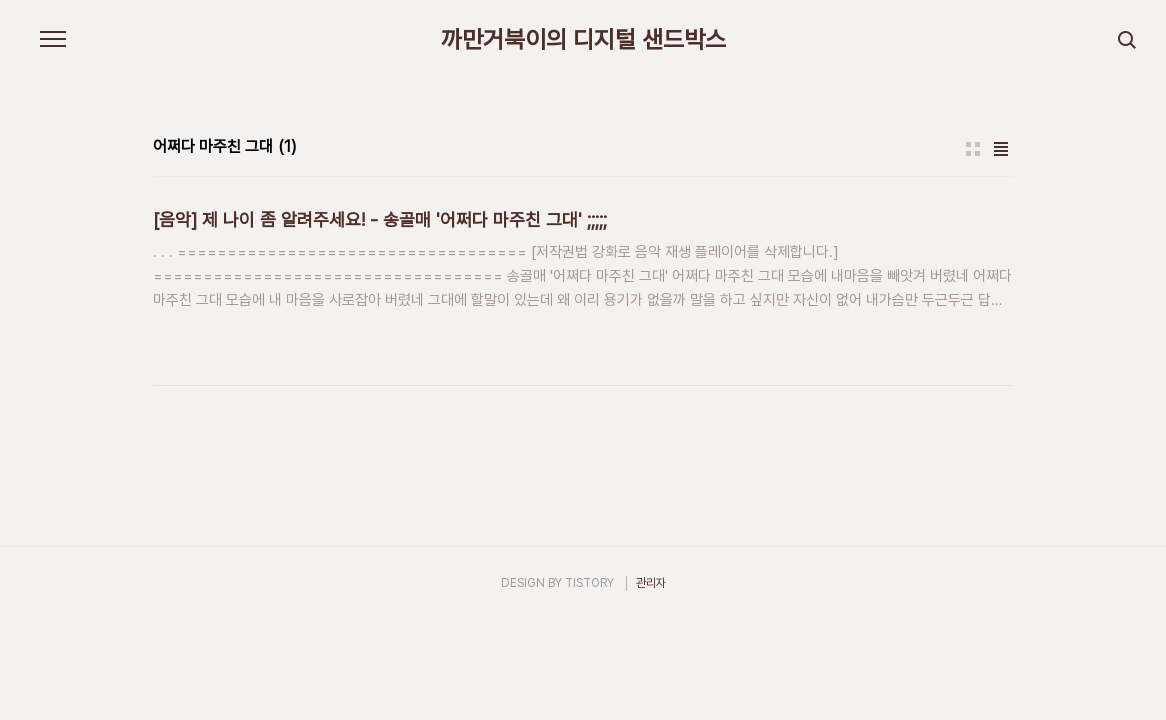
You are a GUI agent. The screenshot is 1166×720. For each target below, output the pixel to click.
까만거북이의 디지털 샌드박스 (583, 40)
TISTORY (589, 583)
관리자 (651, 583)
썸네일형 (973, 149)
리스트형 (1001, 149)
